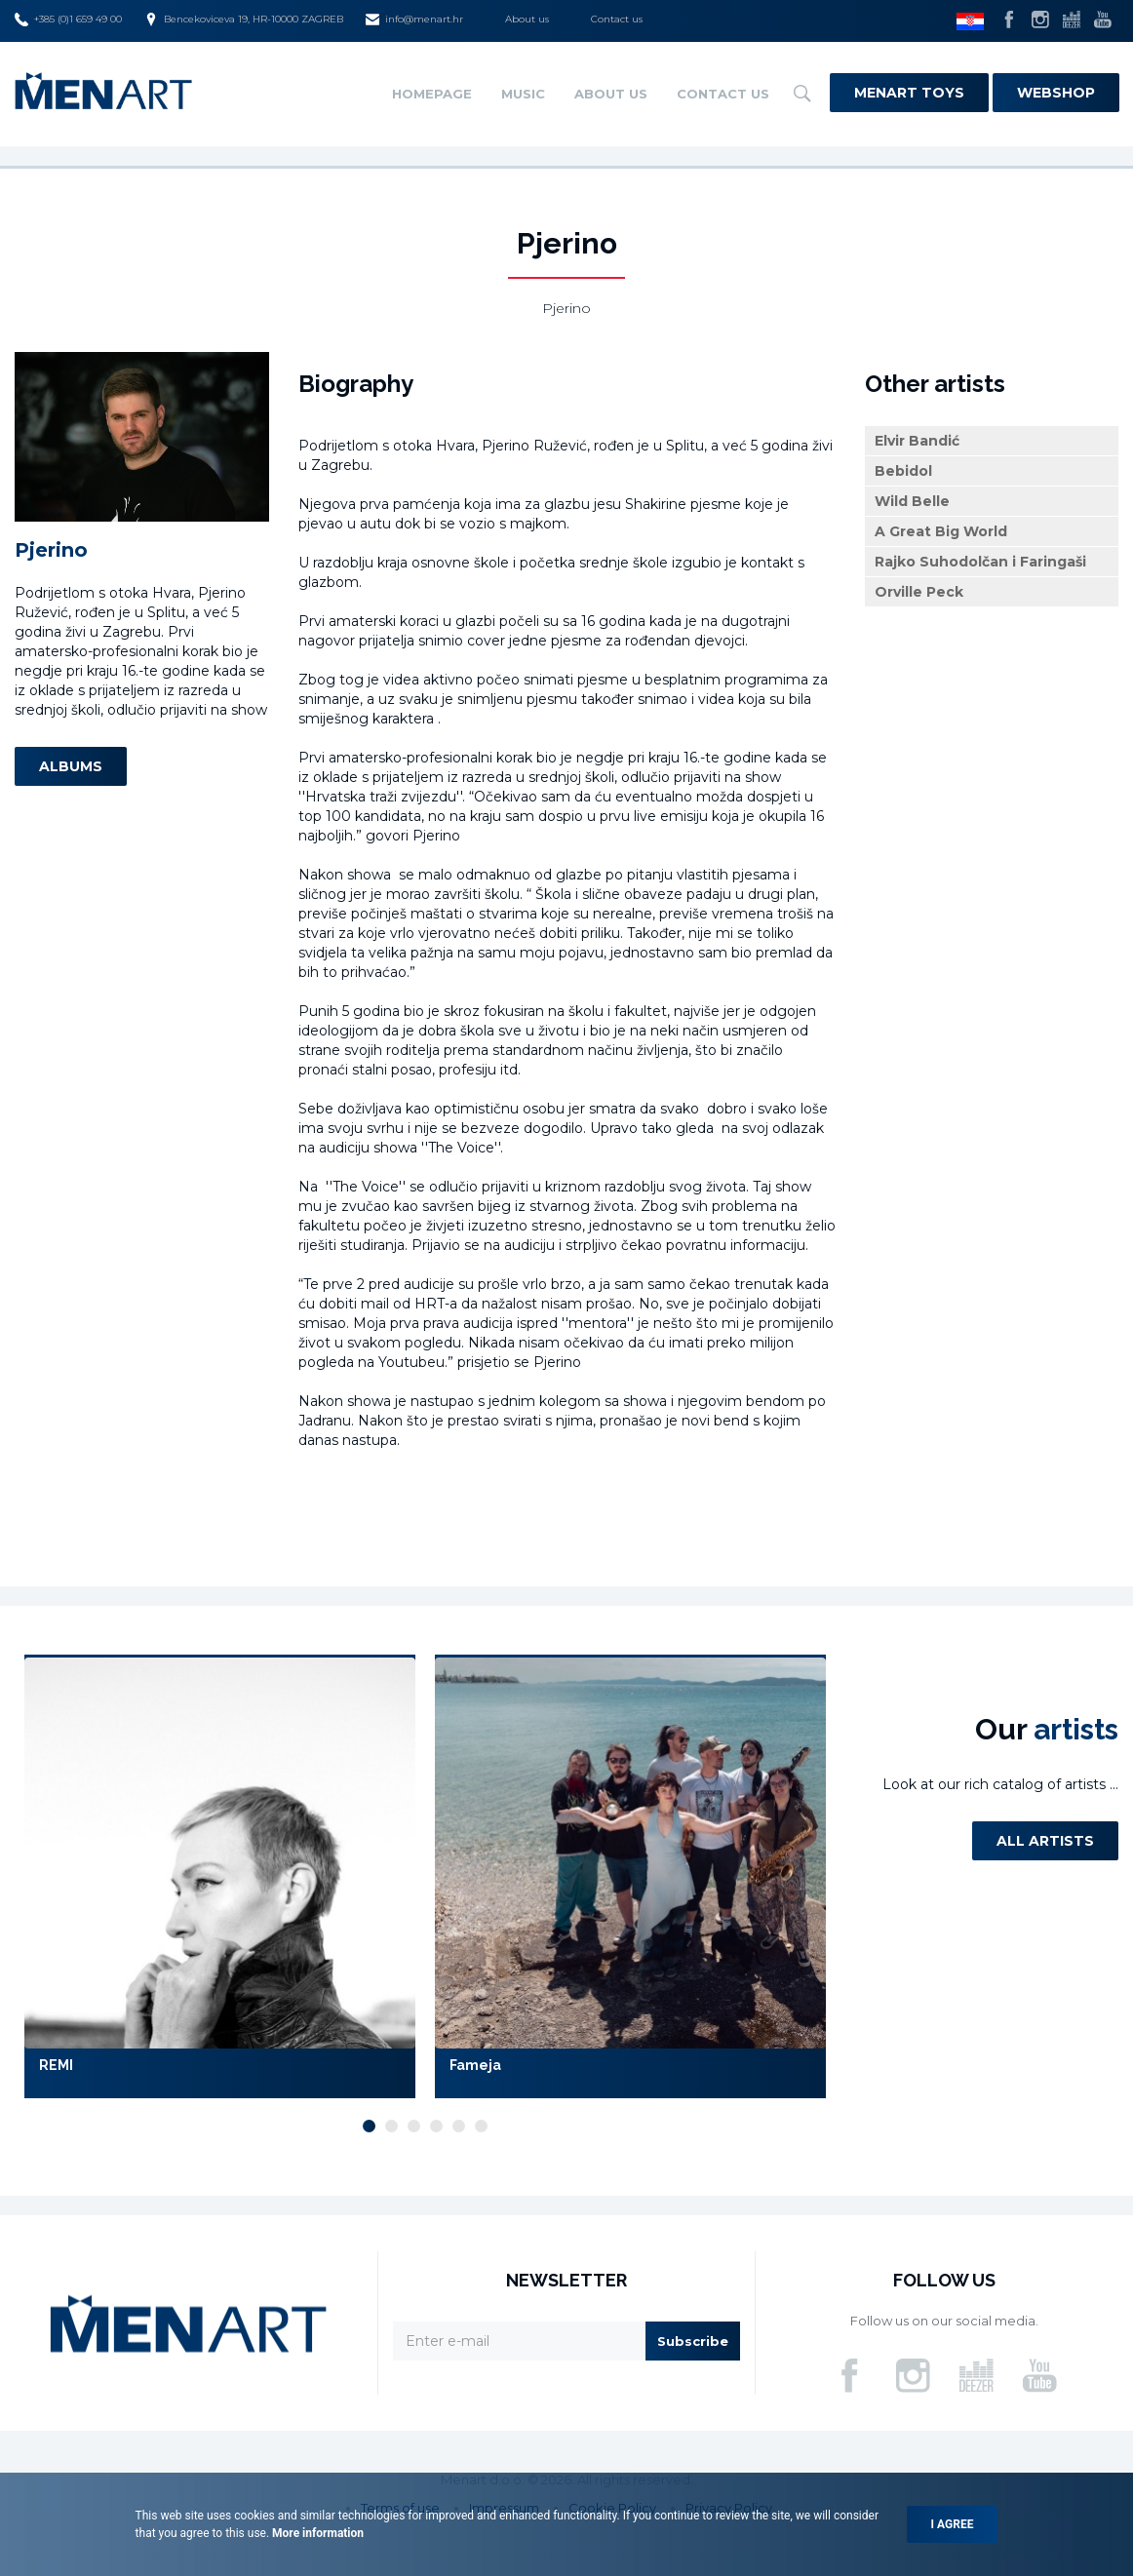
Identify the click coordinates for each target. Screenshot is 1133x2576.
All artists (1045, 1841)
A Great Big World (941, 531)
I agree (952, 2524)
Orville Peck (919, 592)
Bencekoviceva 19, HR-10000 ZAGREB (243, 19)
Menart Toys (909, 92)
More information (316, 2533)
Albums (70, 766)
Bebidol (903, 471)
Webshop (1056, 92)
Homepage (432, 93)
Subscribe (692, 2341)
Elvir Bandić (917, 440)
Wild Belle (912, 501)
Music (523, 93)
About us (527, 19)
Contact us (617, 19)
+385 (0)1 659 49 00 (68, 19)
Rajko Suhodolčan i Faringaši (980, 561)
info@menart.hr (414, 19)
